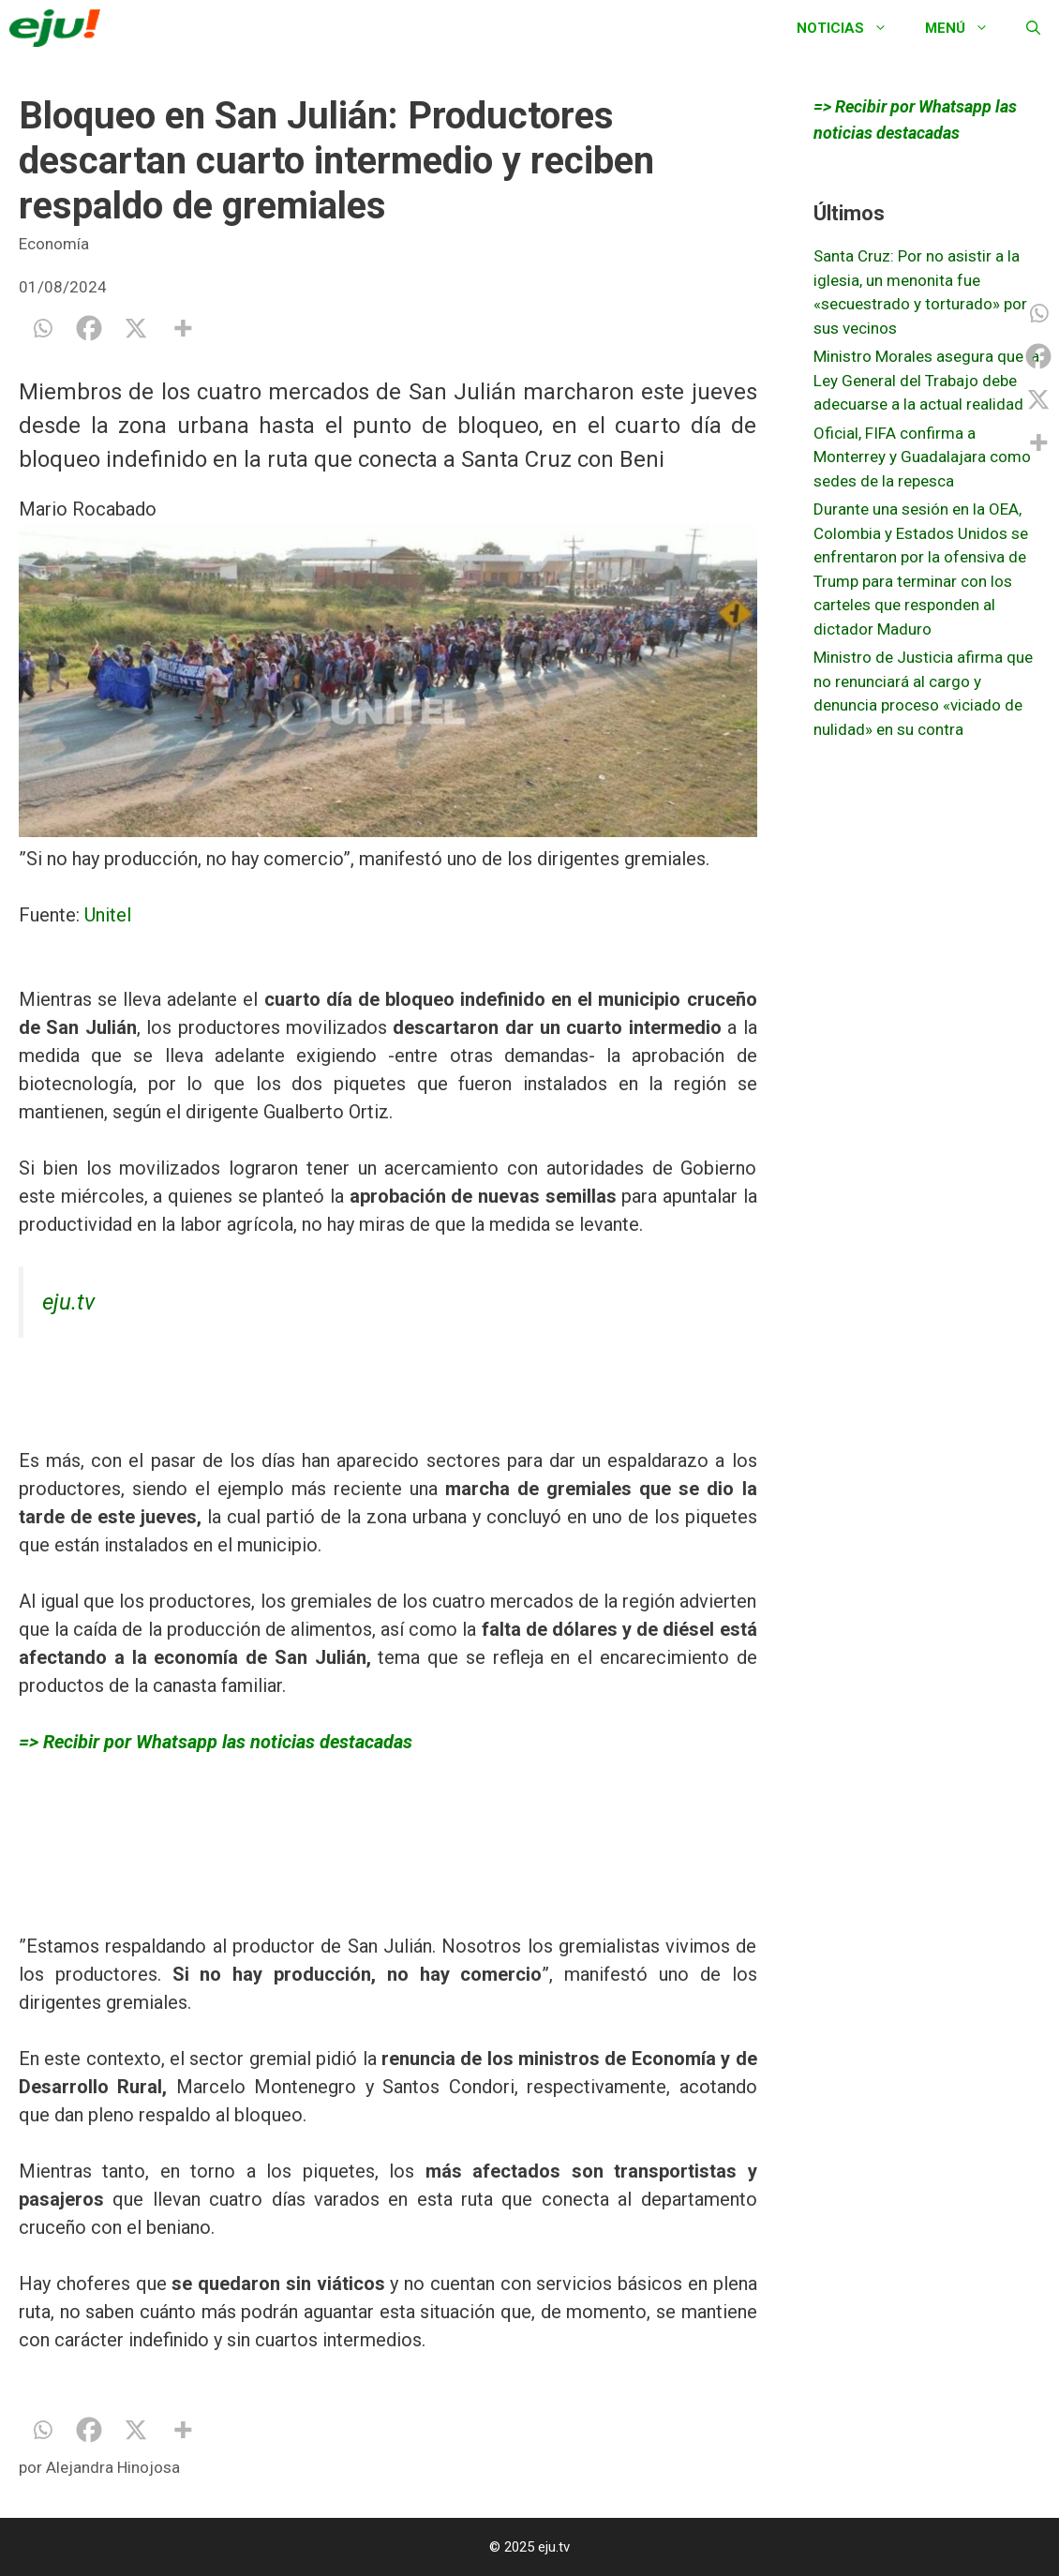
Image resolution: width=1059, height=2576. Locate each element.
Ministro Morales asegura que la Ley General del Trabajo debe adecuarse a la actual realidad (926, 380)
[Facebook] (89, 328)
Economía (54, 243)
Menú (966, 28)
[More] (182, 328)
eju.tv (68, 1302)
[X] (135, 328)
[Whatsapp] (42, 328)
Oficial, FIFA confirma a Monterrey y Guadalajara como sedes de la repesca (922, 457)
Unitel (107, 915)
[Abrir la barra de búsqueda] (1033, 28)
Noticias (851, 28)
